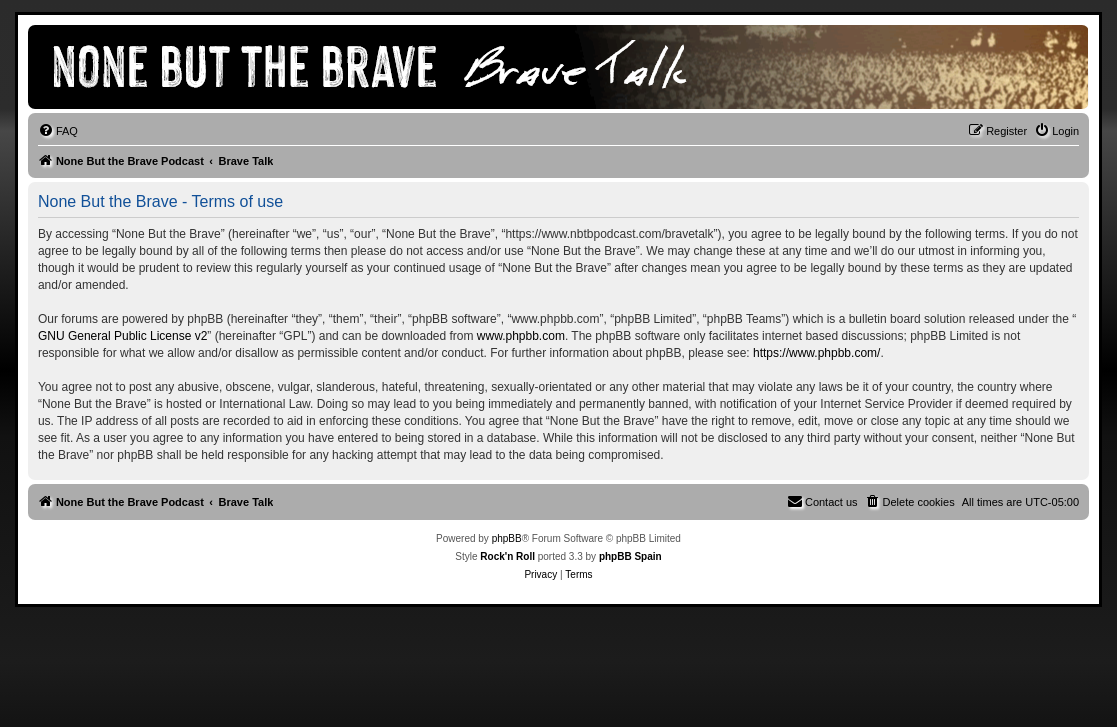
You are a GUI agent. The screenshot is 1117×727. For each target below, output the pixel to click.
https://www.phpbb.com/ (816, 353)
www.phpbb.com (521, 336)
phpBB (507, 538)
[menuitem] (58, 131)
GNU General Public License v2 (122, 336)
